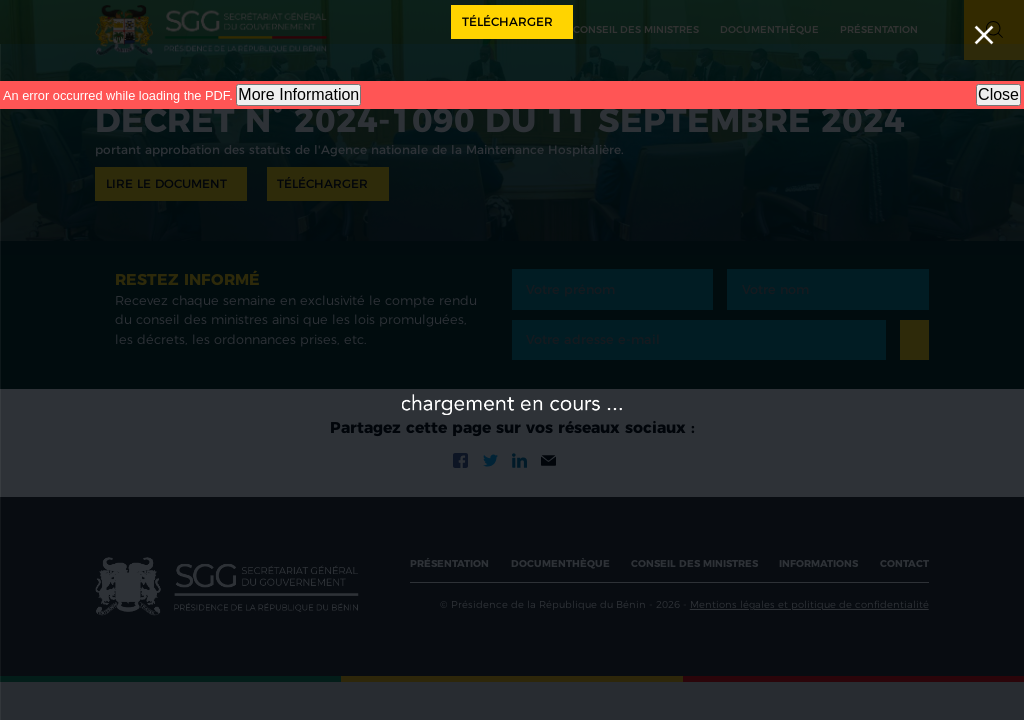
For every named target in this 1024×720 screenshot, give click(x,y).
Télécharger (507, 21)
